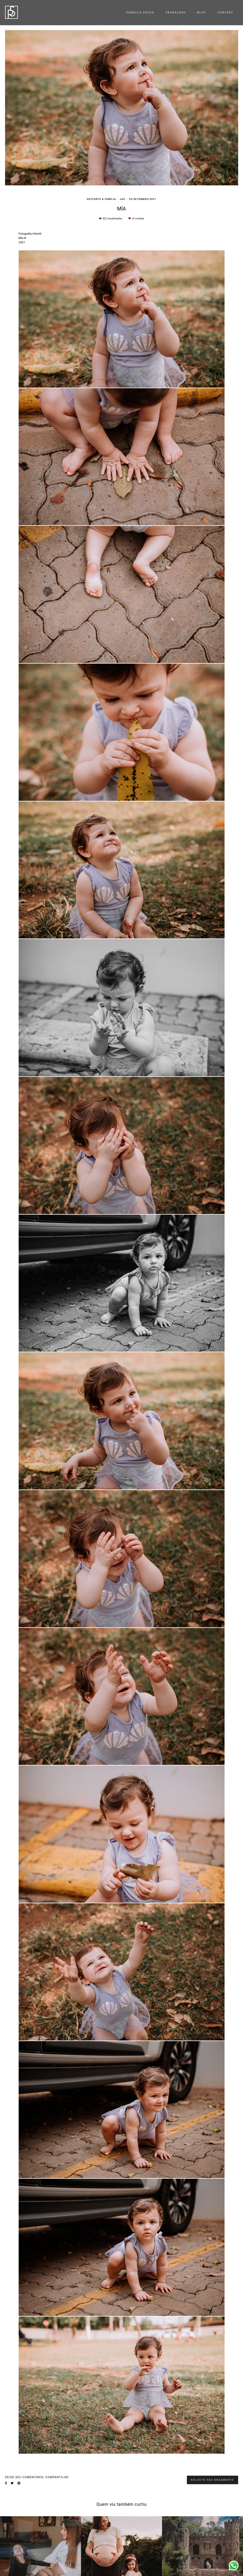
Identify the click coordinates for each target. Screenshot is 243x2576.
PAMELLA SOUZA (140, 12)
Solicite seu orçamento (212, 2479)
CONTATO (225, 12)
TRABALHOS (175, 12)
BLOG (201, 12)
